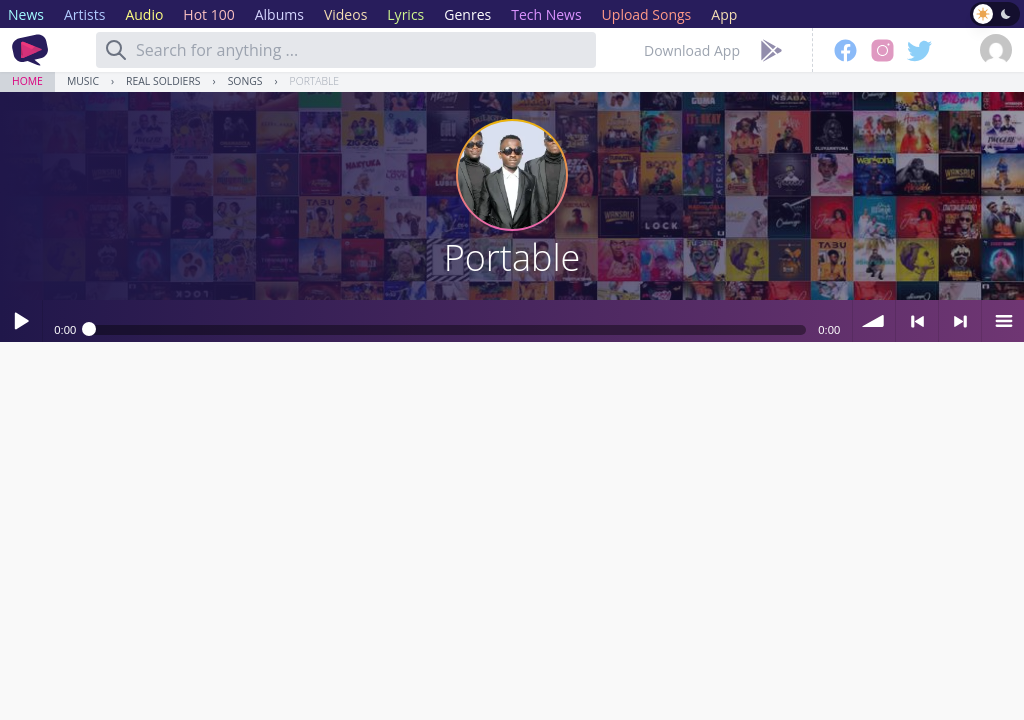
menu (1003, 321)
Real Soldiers (163, 81)
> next (960, 321)
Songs (245, 81)
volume (874, 321)
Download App (692, 50)
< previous (917, 321)
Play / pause (21, 321)
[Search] (116, 50)
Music (83, 81)
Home (27, 81)
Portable (314, 81)
